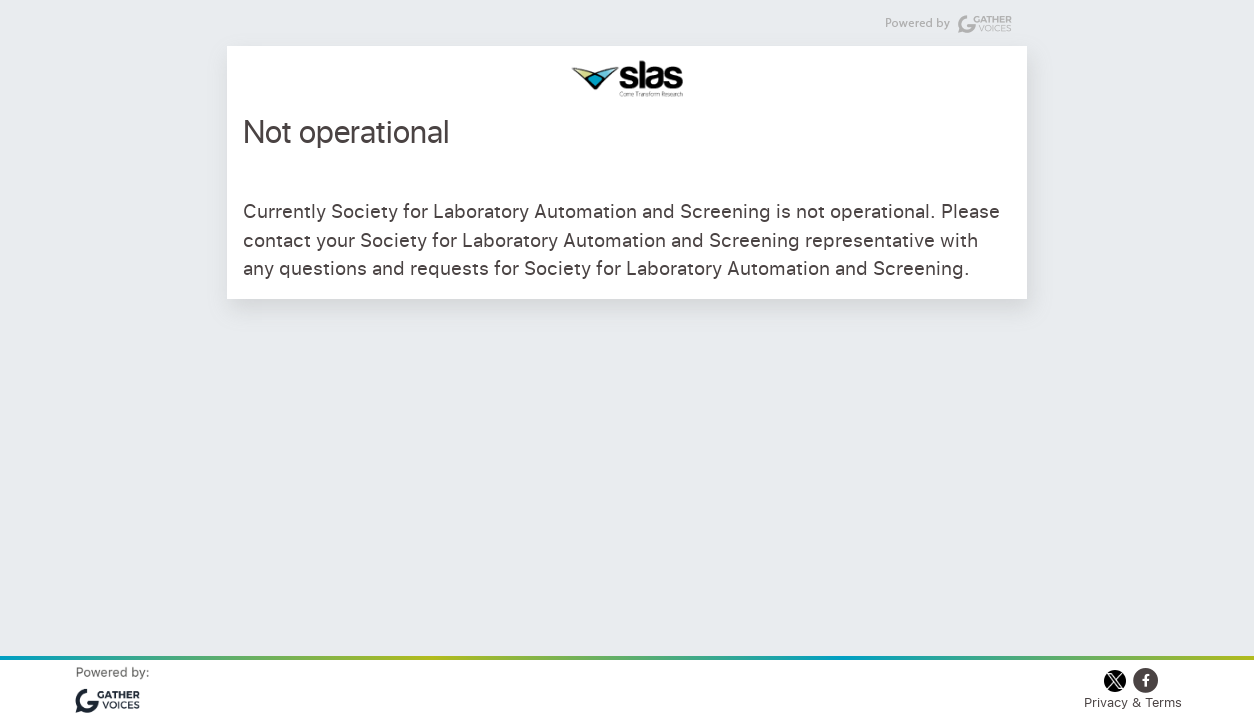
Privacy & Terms (1133, 702)
